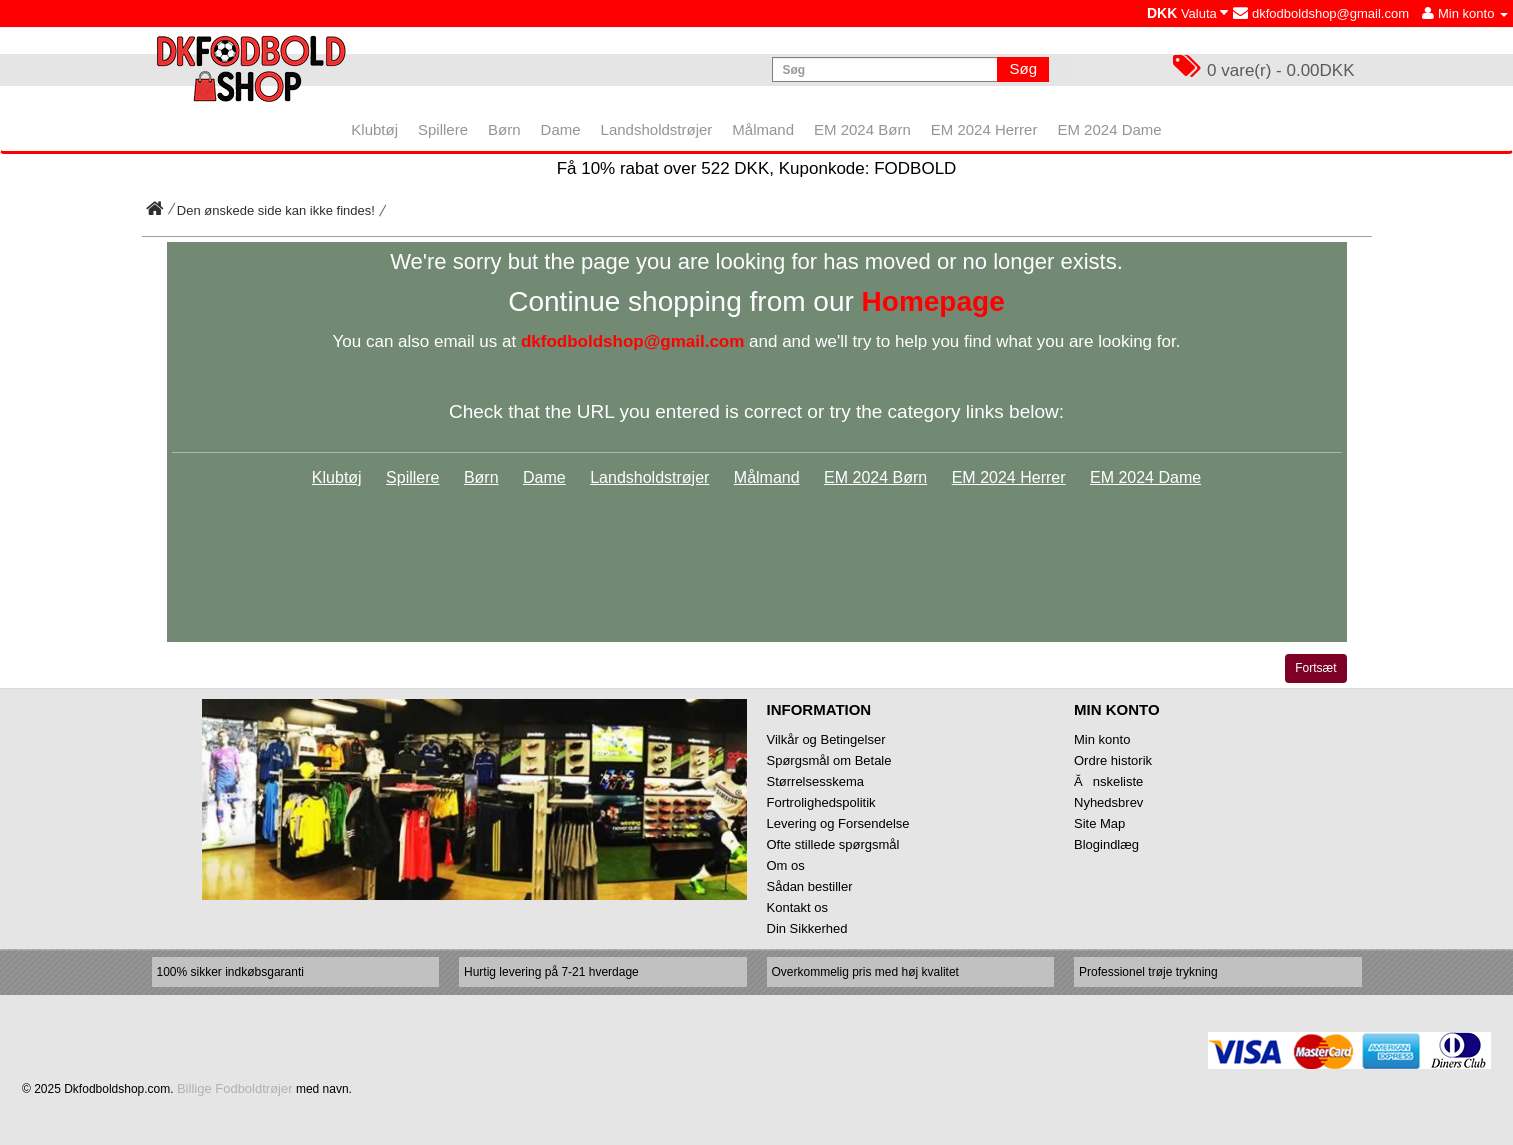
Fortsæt (1315, 668)
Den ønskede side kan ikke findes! (276, 210)
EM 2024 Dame (1145, 477)
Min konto (1102, 739)
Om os (786, 865)
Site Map (1099, 823)
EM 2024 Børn (875, 477)
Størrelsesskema (816, 781)
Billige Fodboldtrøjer (235, 1088)
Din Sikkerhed (807, 928)
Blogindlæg (1106, 844)
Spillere (412, 477)
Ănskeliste (1108, 781)
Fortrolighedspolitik (821, 802)
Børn (481, 477)
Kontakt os (797, 907)
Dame (544, 477)
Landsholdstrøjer (649, 477)
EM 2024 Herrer (1009, 477)
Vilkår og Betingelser (826, 739)
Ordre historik (1113, 760)
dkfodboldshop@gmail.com (1321, 13)
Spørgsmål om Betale (829, 760)
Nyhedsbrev (1108, 802)
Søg (1023, 68)
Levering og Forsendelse (838, 823)
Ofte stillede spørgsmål (833, 844)
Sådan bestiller (810, 886)
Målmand (767, 477)
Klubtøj (337, 477)
